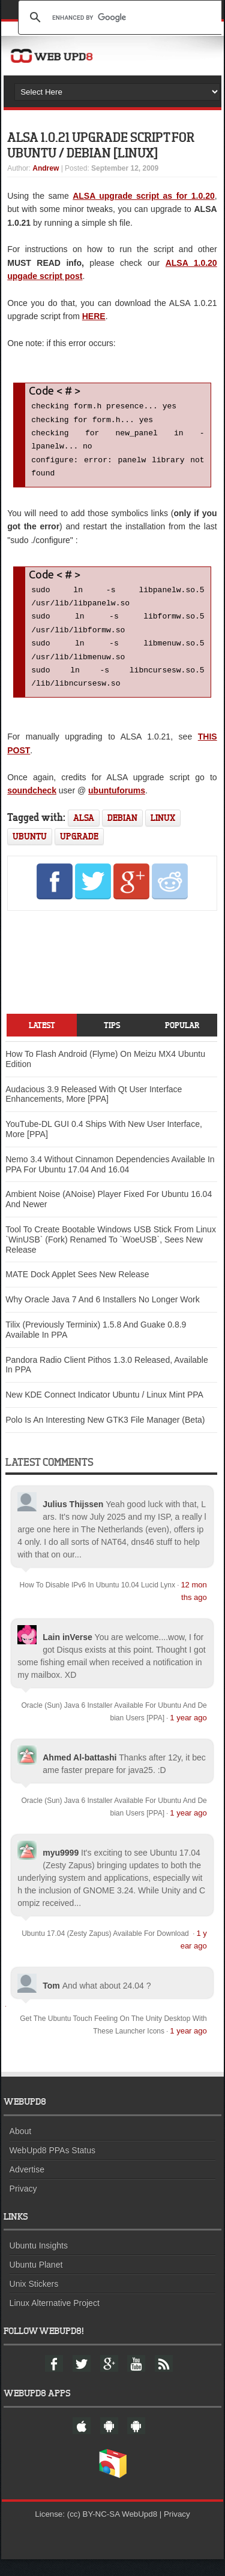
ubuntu (30, 853)
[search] (121, 17)
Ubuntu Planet (36, 2281)
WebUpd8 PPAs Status (52, 2167)
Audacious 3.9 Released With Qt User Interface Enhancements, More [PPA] (93, 1111)
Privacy (23, 2205)
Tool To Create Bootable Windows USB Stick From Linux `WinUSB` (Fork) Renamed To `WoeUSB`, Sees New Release (110, 1256)
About (21, 2148)
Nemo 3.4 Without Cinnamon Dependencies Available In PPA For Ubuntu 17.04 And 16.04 (109, 1181)
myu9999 (61, 1869)
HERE (94, 316)
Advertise (27, 2186)
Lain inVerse (67, 1654)
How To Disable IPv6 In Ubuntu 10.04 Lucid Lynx (98, 1602)
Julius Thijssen (73, 1521)
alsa (83, 834)
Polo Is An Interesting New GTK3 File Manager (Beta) (105, 1436)
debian (122, 834)
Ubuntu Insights (39, 2262)
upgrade (79, 853)
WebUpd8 (139, 2530)
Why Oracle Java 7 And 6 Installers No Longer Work (102, 1316)
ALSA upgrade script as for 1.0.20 (144, 196)
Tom (51, 2002)
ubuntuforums (116, 807)
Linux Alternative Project (55, 2320)
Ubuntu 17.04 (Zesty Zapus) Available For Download (106, 1950)
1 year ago (188, 1734)
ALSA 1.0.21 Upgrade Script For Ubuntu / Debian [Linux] (100, 144)
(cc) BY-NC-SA (93, 2530)
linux (163, 834)
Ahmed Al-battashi (79, 1774)
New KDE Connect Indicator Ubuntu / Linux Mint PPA (104, 1411)
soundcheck (31, 807)
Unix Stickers (34, 2300)
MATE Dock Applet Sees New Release (77, 1291)
